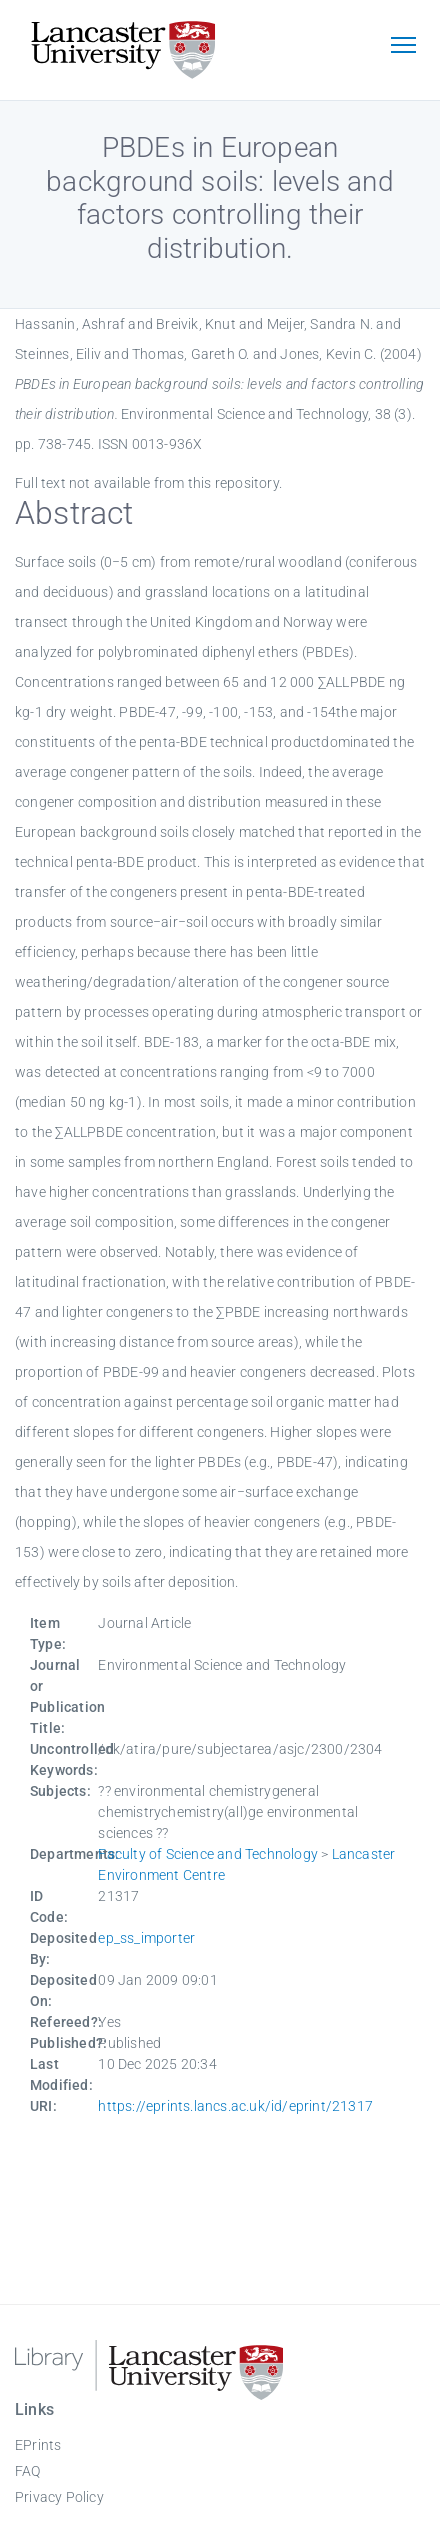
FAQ (28, 2471)
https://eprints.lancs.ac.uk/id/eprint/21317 (235, 2106)
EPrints (38, 2445)
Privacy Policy (59, 2497)
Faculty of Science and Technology (208, 1854)
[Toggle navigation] (403, 47)
